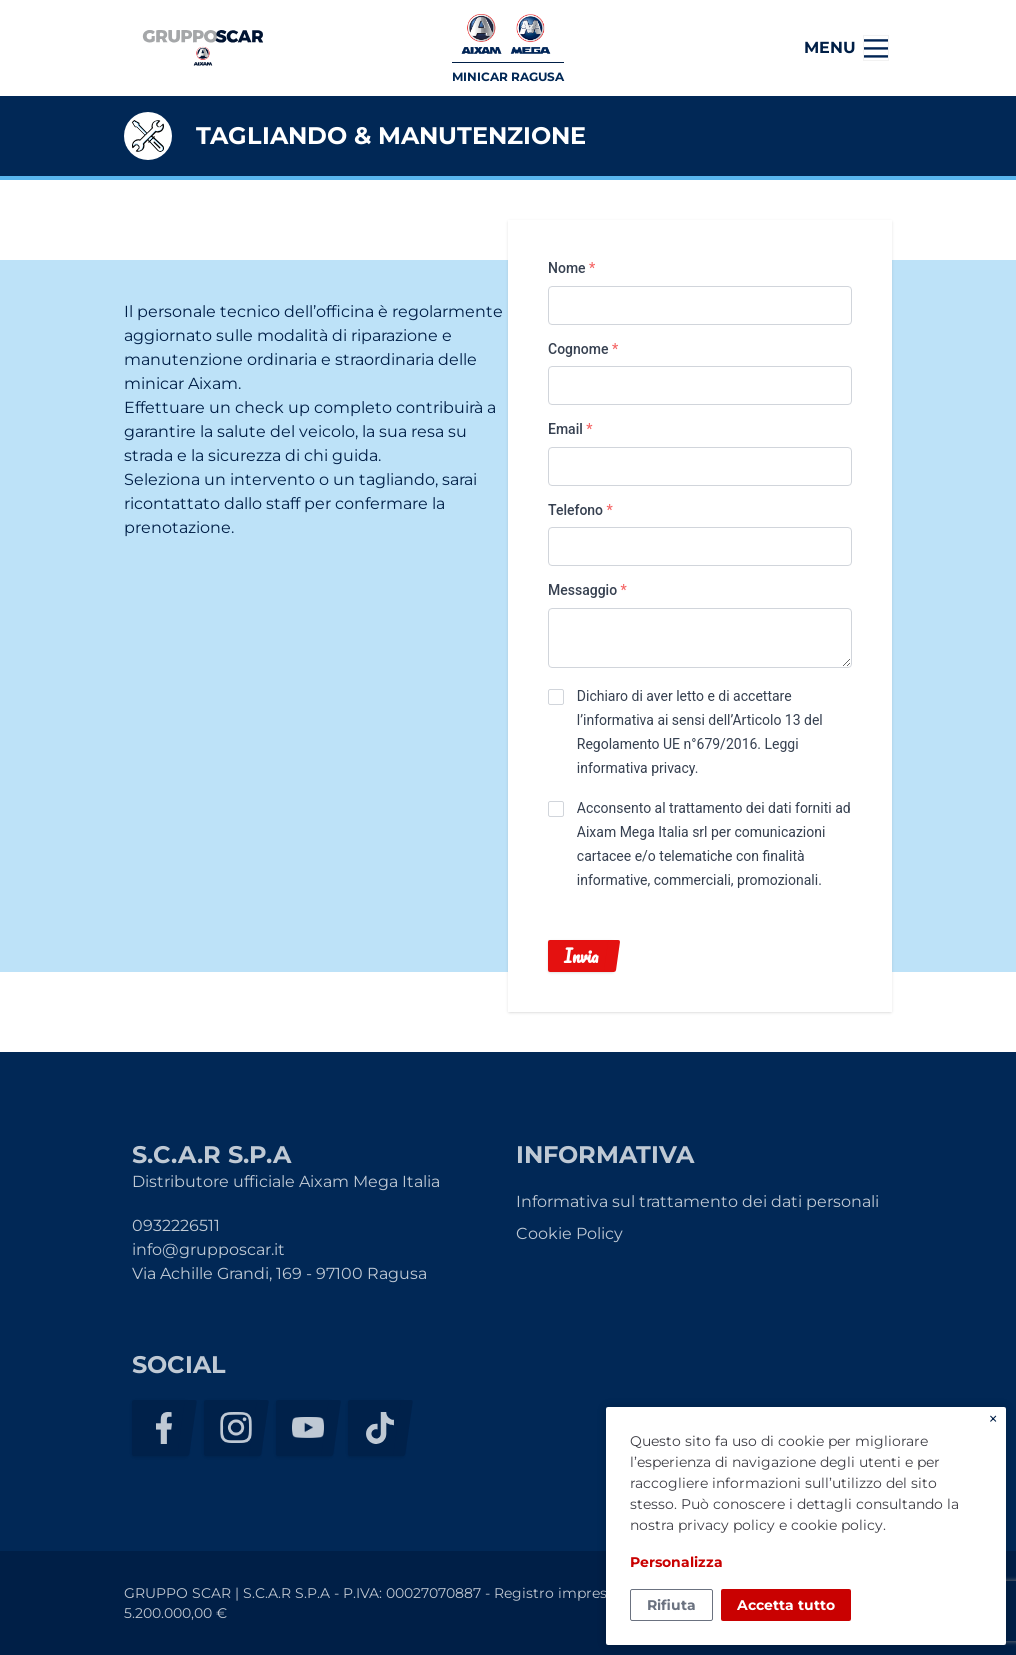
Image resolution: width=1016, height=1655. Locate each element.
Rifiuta (671, 1605)
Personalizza (676, 1562)
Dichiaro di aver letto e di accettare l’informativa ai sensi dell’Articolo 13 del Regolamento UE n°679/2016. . (700, 732)
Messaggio (587, 590)
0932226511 (176, 1225)
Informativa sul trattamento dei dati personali (697, 1201)
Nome (571, 268)
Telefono (580, 510)
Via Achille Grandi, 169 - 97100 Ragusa (279, 1273)
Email (570, 429)
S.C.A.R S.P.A (203, 48)
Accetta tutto (786, 1605)
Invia (581, 956)
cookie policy (837, 1525)
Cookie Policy (569, 1233)
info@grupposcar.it (208, 1249)
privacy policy (726, 1525)
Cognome (583, 349)
